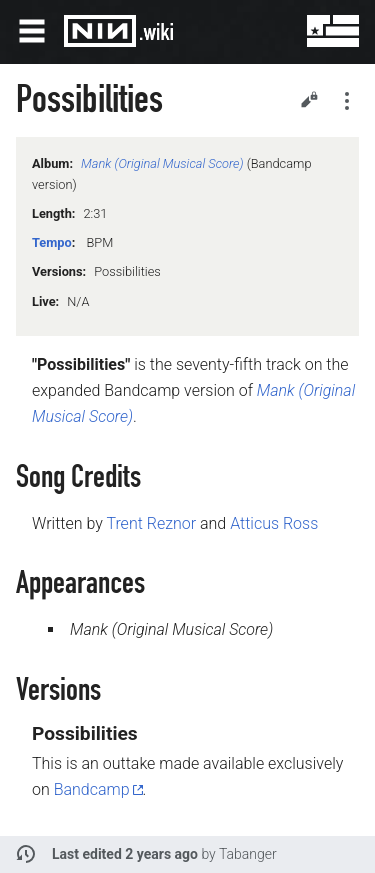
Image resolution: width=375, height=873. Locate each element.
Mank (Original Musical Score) (162, 163)
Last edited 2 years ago (125, 854)
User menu (319, 31)
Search (271, 31)
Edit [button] (309, 99)
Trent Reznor (151, 523)
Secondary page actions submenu (347, 101)
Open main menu (32, 31)
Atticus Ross (274, 523)
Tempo (52, 242)
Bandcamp (92, 789)
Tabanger (248, 854)
